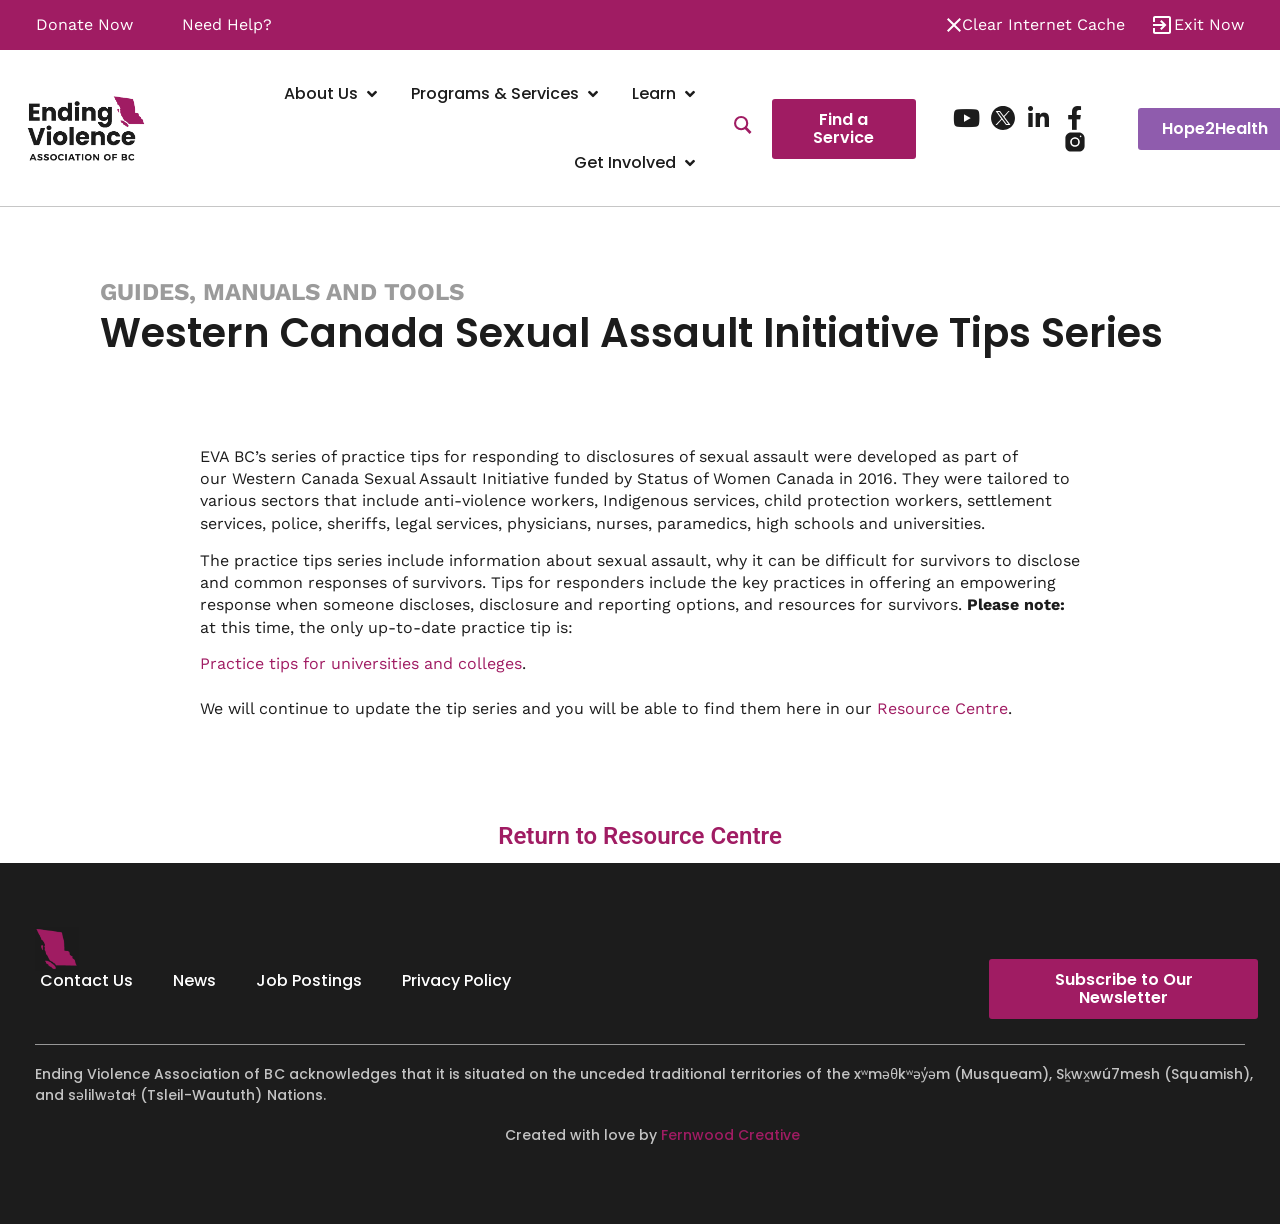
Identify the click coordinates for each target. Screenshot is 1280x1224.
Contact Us (86, 980)
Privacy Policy (456, 980)
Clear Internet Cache (1043, 24)
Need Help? (227, 24)
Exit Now (1209, 24)
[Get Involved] (636, 163)
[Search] (743, 128)
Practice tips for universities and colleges (361, 663)
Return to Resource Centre (640, 836)
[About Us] (332, 94)
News (194, 980)
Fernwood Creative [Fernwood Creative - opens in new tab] (730, 1135)
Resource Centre (942, 708)
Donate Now (84, 24)
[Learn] (665, 94)
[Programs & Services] (506, 94)
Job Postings (309, 980)
